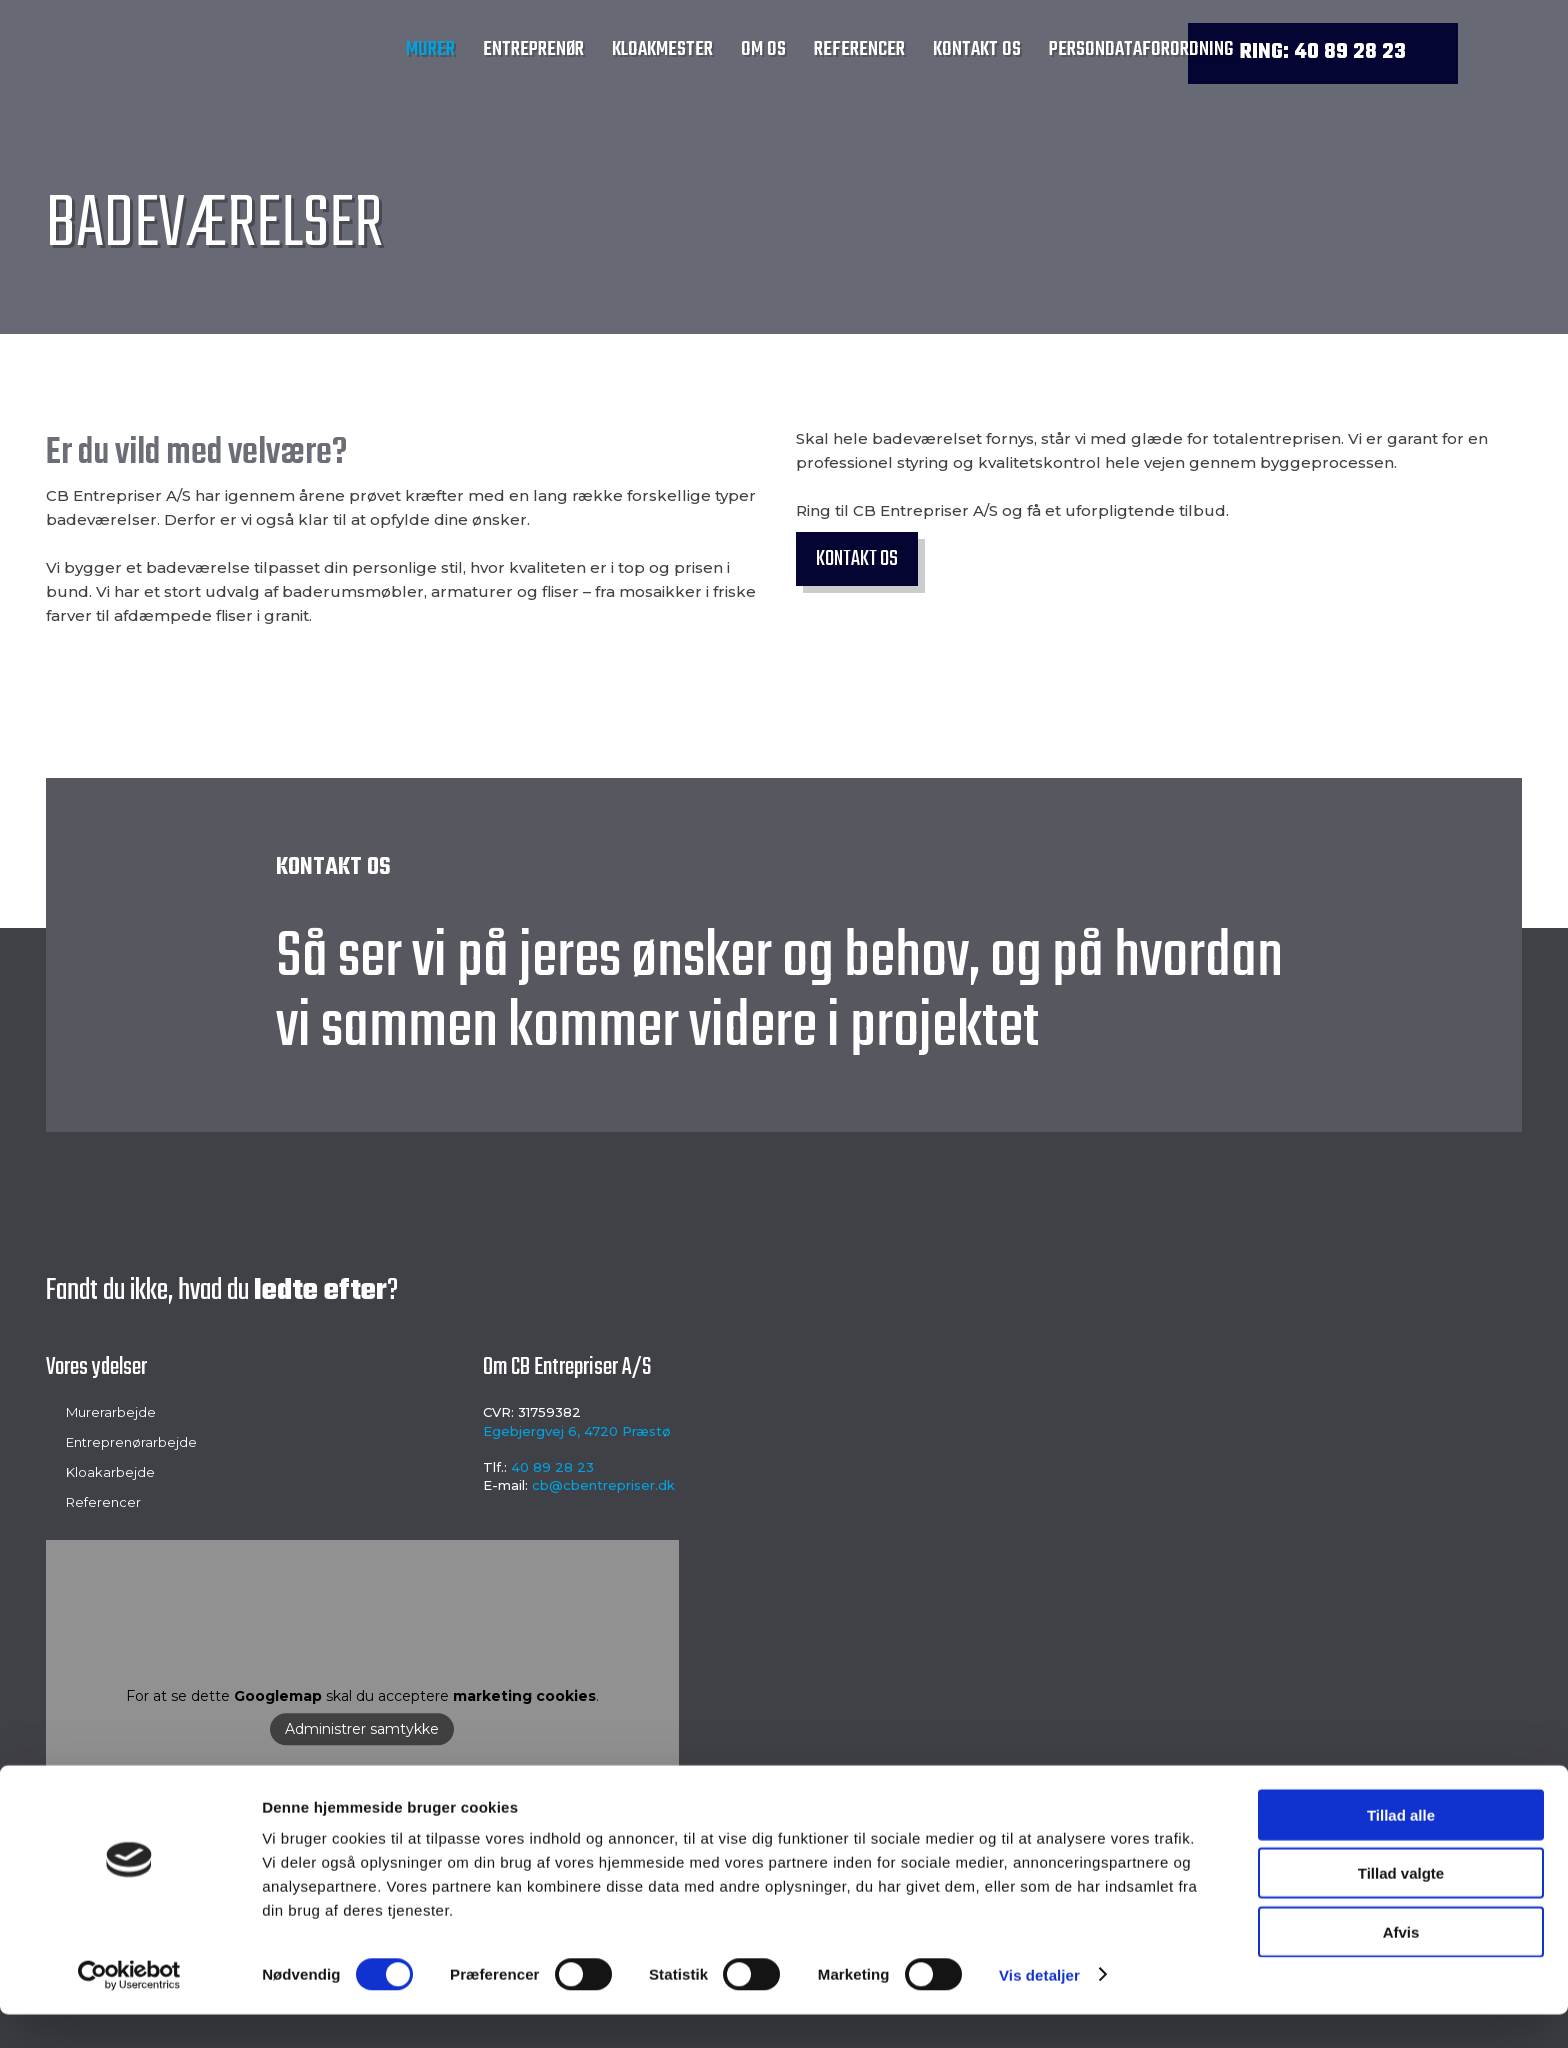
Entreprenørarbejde (131, 1442)
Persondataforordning (1141, 49)
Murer (430, 49)
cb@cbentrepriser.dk (603, 1485)
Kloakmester (662, 49)
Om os (763, 49)
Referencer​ (103, 1502)
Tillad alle (1401, 1848)
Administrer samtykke (362, 1729)
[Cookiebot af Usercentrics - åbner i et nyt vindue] (129, 2009)
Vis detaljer (1039, 2008)
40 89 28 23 (552, 1467)
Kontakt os (977, 49)
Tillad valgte (1401, 1907)
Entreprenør (533, 49)
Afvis (1401, 1965)
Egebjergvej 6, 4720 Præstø (577, 1431)
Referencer (859, 49)
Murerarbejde (111, 1412)
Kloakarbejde (110, 1472)
